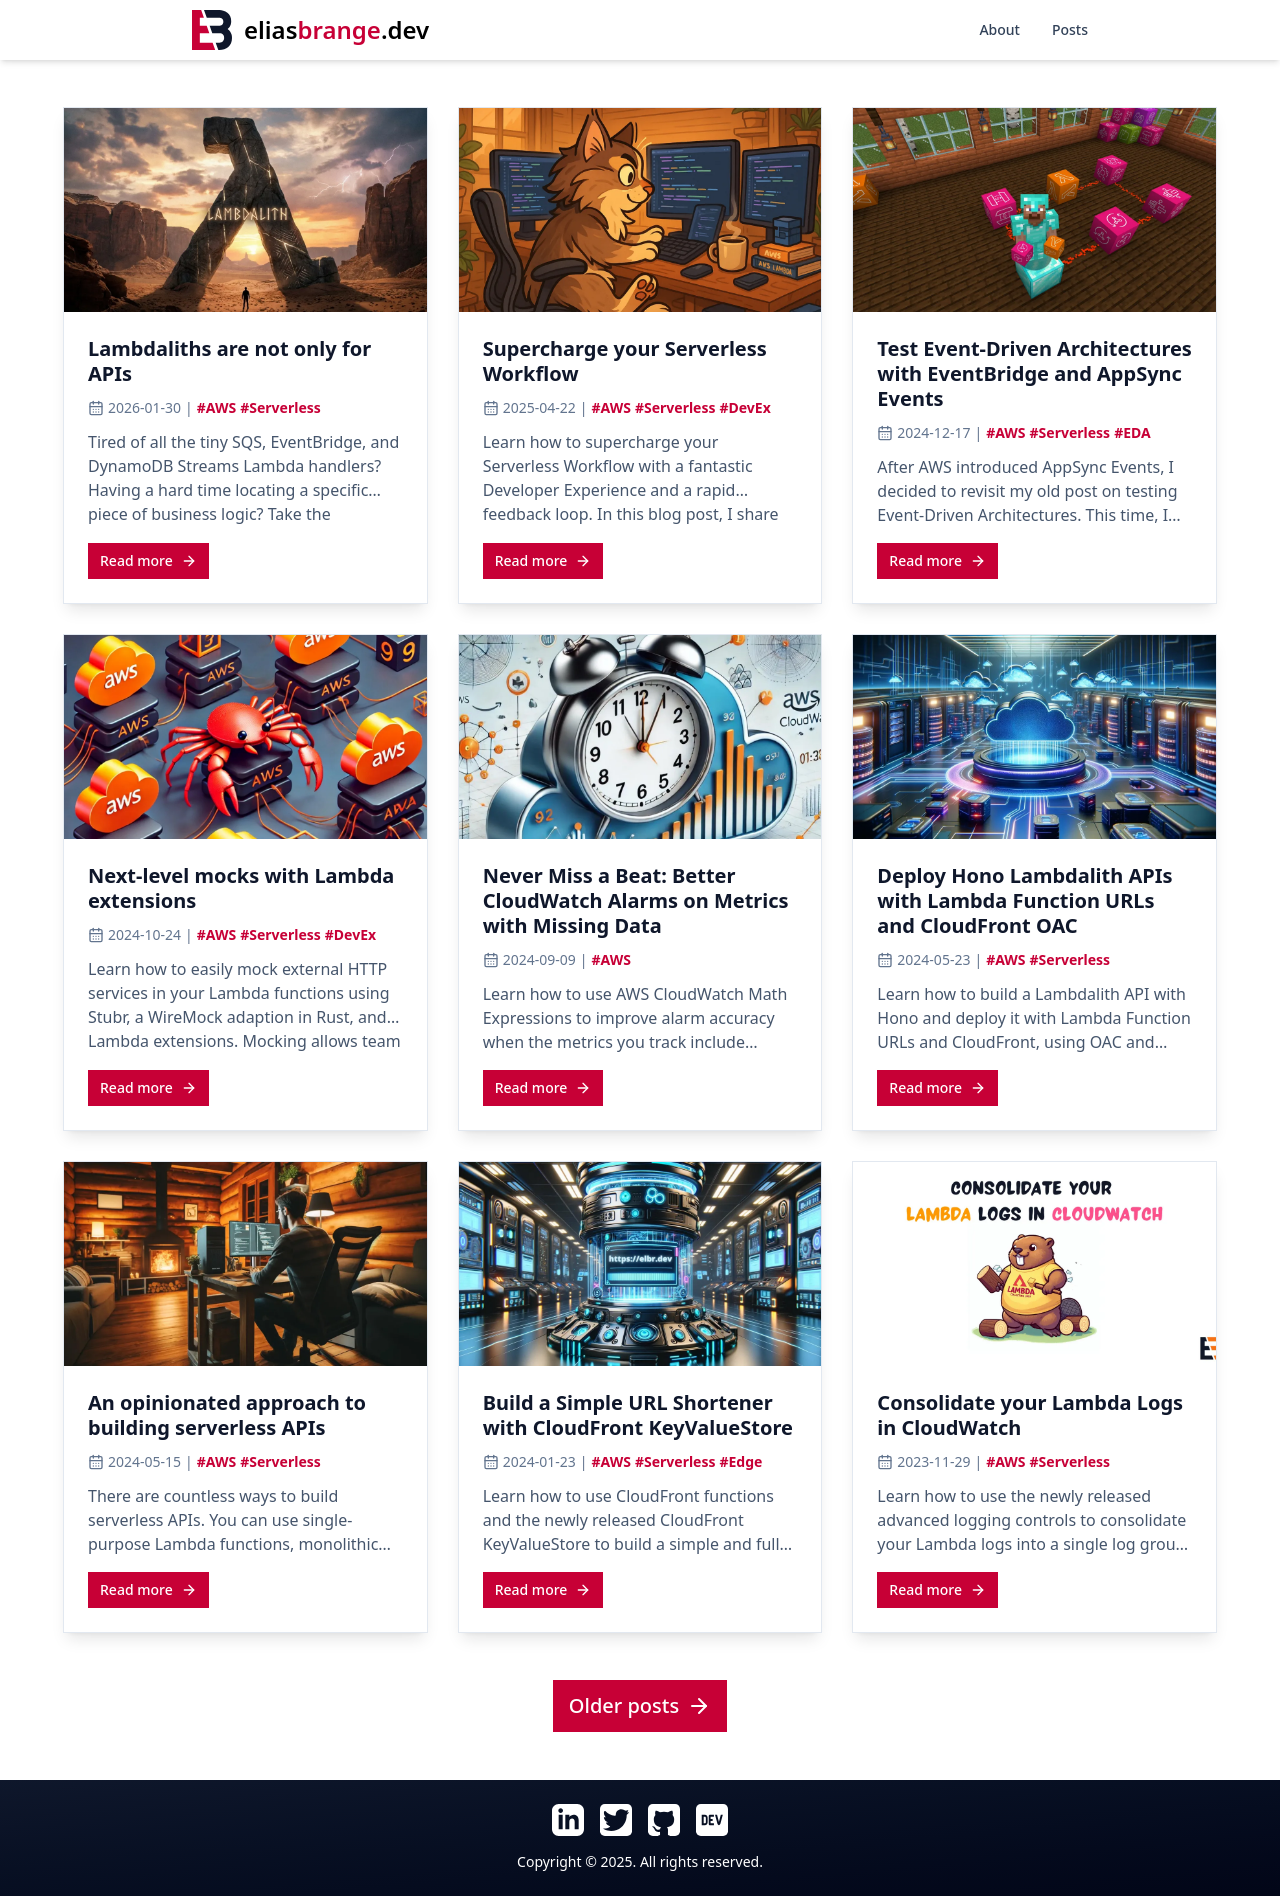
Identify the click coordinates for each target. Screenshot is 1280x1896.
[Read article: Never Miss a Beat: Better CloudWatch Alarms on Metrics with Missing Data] (640, 906)
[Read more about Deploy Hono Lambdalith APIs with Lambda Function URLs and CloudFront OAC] (937, 1087)
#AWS (216, 407)
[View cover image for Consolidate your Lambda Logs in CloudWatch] (1034, 1264)
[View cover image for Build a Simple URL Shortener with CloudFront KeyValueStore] (640, 1264)
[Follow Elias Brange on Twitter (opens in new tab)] (616, 1820)
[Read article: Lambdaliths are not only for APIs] (245, 367)
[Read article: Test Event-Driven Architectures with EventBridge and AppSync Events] (1034, 379)
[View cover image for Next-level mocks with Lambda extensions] (245, 737)
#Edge (740, 1461)
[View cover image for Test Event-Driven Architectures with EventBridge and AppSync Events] (1034, 210)
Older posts (640, 1705)
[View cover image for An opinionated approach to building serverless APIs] (245, 1264)
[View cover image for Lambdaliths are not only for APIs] (245, 210)
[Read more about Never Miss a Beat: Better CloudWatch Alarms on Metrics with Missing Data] (543, 1087)
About (999, 29)
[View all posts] (640, 1707)
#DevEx (744, 407)
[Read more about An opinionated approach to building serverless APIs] (148, 1589)
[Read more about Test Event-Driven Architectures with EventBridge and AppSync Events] (937, 560)
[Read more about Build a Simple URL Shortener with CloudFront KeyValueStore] (543, 1589)
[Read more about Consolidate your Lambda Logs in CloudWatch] (937, 1589)
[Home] (310, 30)
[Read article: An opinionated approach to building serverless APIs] (245, 1421)
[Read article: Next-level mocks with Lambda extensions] (245, 894)
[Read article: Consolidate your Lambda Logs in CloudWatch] (1034, 1421)
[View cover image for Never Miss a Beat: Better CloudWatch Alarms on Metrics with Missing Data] (640, 737)
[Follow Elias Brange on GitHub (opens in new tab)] (664, 1820)
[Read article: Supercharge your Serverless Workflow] (640, 367)
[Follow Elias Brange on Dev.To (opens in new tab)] (712, 1820)
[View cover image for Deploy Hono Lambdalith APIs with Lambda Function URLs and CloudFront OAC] (1034, 737)
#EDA (1132, 432)
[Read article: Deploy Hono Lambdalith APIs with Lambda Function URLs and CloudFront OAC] (1034, 906)
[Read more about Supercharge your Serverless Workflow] (543, 560)
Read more (148, 560)
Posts (1070, 29)
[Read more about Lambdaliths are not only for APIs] (148, 560)
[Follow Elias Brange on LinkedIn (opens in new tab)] (568, 1820)
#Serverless (280, 407)
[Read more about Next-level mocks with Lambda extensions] (148, 1087)
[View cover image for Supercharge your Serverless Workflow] (640, 210)
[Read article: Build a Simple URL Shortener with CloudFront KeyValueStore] (640, 1421)
